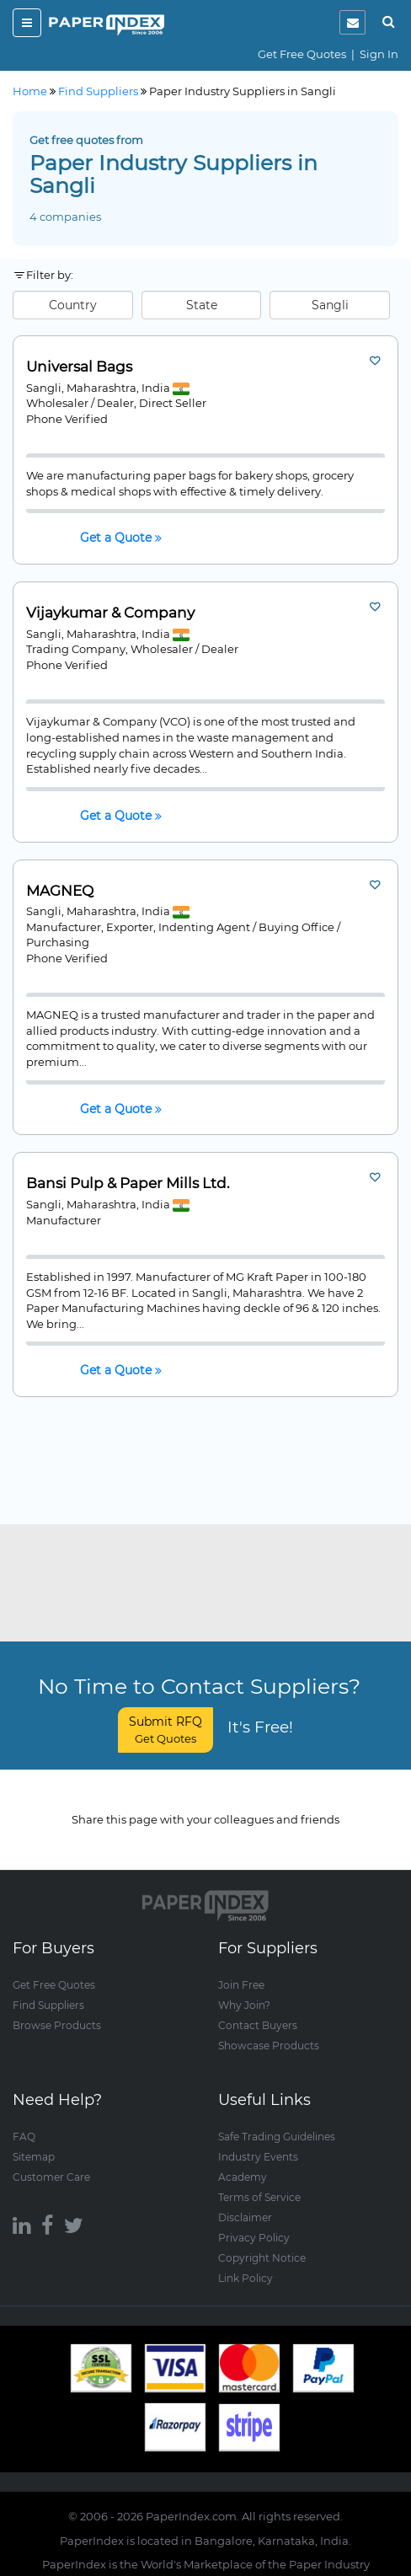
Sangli (330, 305)
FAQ (24, 2136)
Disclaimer (245, 2217)
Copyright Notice (262, 2258)
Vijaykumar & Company (110, 613)
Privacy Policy (254, 2237)
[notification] (352, 22)
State (201, 305)
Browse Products (57, 2025)
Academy (242, 2177)
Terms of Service (259, 2197)
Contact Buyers (257, 2025)
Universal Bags (79, 367)
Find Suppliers (48, 2005)
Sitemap (34, 2156)
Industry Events (258, 2156)
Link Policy (245, 2278)
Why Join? (244, 2005)
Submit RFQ (165, 1729)
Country (73, 305)
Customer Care (51, 2177)
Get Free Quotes (302, 54)
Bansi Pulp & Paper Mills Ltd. (128, 1184)
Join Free (241, 1985)
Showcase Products (268, 2045)
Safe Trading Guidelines (276, 2136)
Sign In (379, 54)
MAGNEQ (59, 891)
